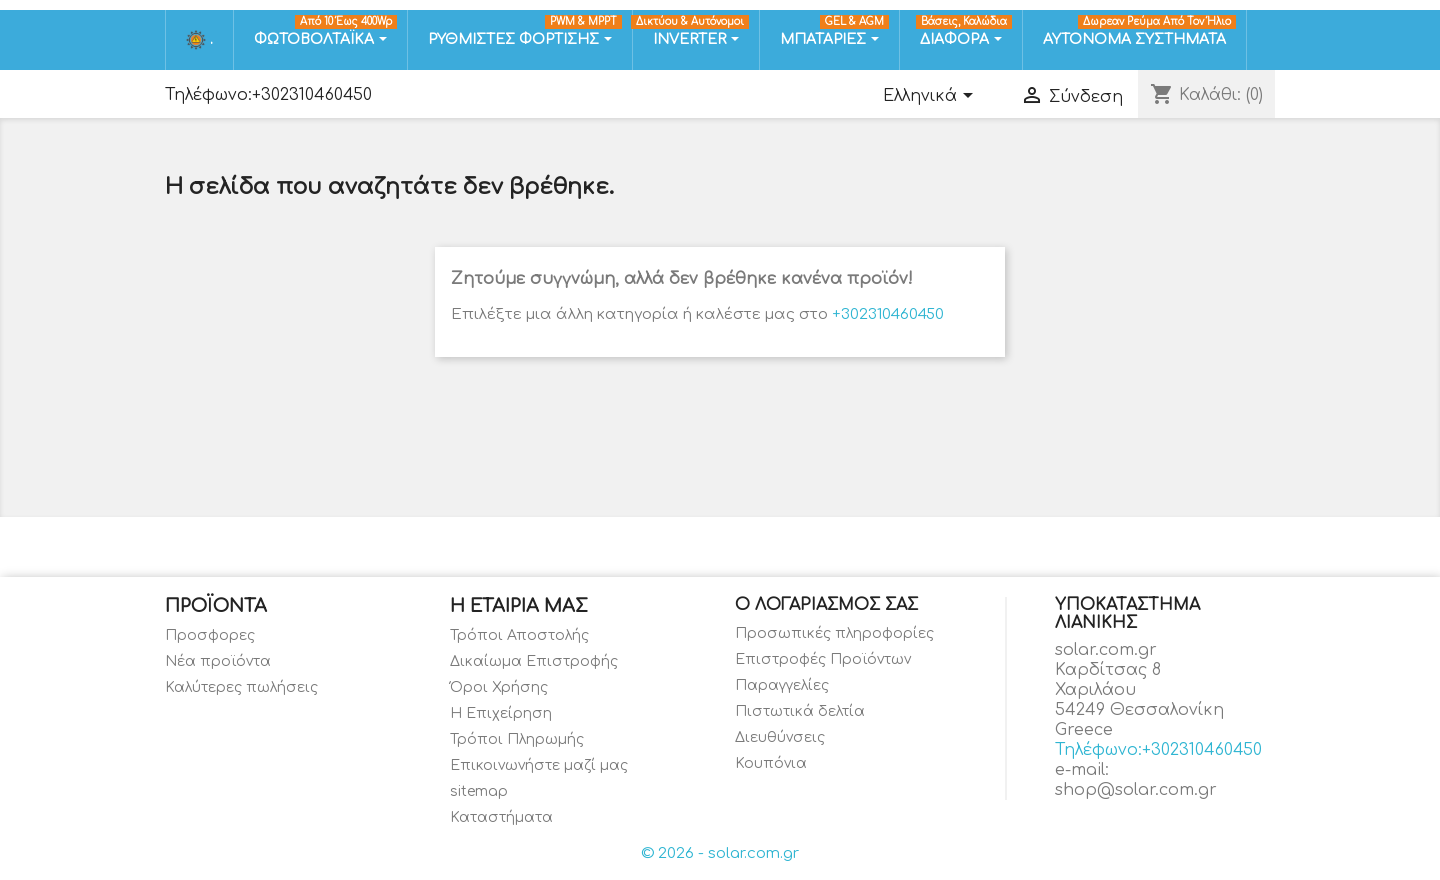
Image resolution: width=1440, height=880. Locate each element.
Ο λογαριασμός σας (826, 605)
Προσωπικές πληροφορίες (834, 633)
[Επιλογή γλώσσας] (931, 97)
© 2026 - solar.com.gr (720, 853)
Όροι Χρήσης (499, 687)
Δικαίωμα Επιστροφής (534, 661)
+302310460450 (888, 314)
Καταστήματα (501, 817)
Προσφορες (210, 635)
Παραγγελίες (782, 685)
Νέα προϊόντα (218, 661)
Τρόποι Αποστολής (519, 635)
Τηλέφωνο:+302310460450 (268, 95)
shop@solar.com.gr (1136, 790)
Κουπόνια (771, 763)
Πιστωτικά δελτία (800, 711)
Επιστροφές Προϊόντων (823, 659)
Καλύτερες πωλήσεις (241, 687)
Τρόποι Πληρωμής (517, 739)
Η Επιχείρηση (501, 713)
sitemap (479, 791)
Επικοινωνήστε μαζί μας (539, 765)
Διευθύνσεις (780, 737)
